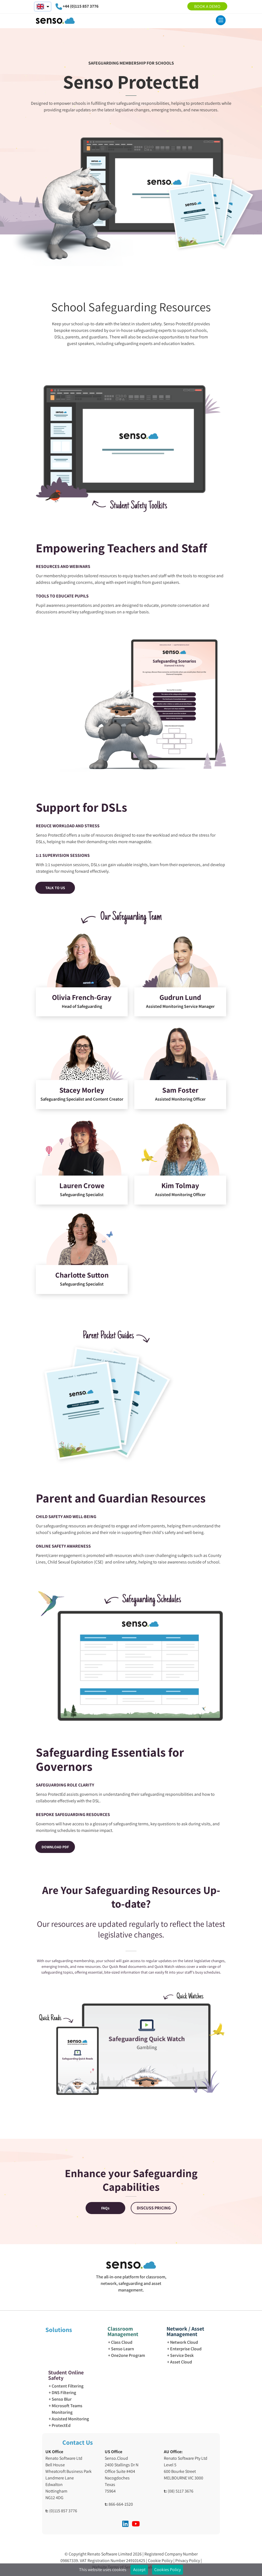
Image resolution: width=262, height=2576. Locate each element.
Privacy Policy (188, 2560)
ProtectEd (61, 2425)
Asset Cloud (181, 2362)
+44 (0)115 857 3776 (80, 6)
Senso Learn (122, 2349)
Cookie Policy (160, 2560)
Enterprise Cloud (186, 2349)
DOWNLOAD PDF (55, 1846)
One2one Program (128, 2355)
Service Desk (182, 2355)
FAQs (105, 2208)
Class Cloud (121, 2342)
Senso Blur (62, 2399)
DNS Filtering (64, 2392)
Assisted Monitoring (70, 2419)
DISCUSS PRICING (154, 2208)
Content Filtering (67, 2386)
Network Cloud (184, 2342)
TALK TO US (55, 887)
